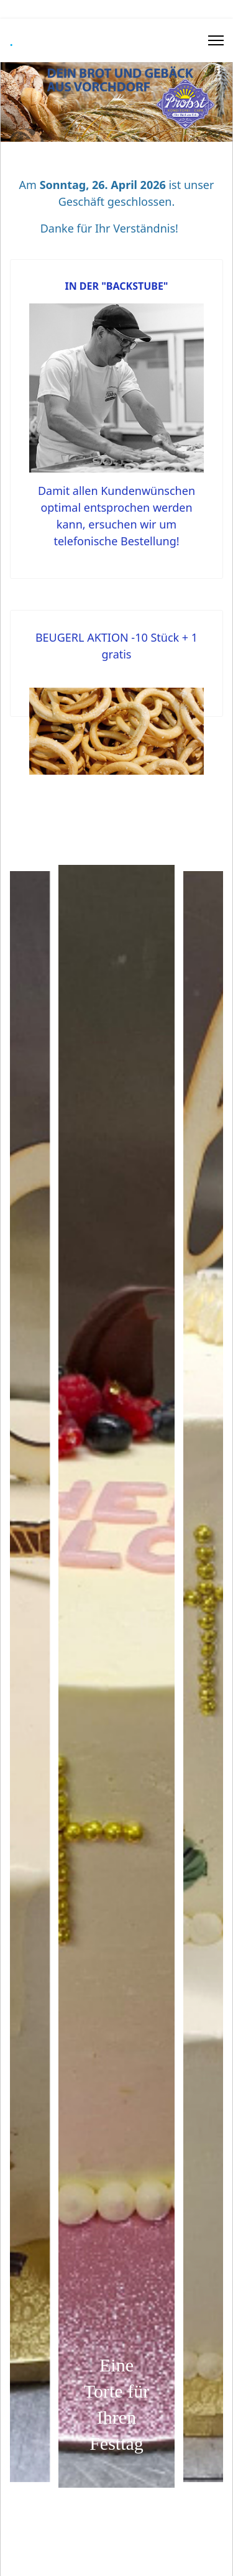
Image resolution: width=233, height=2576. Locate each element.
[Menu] (216, 40)
